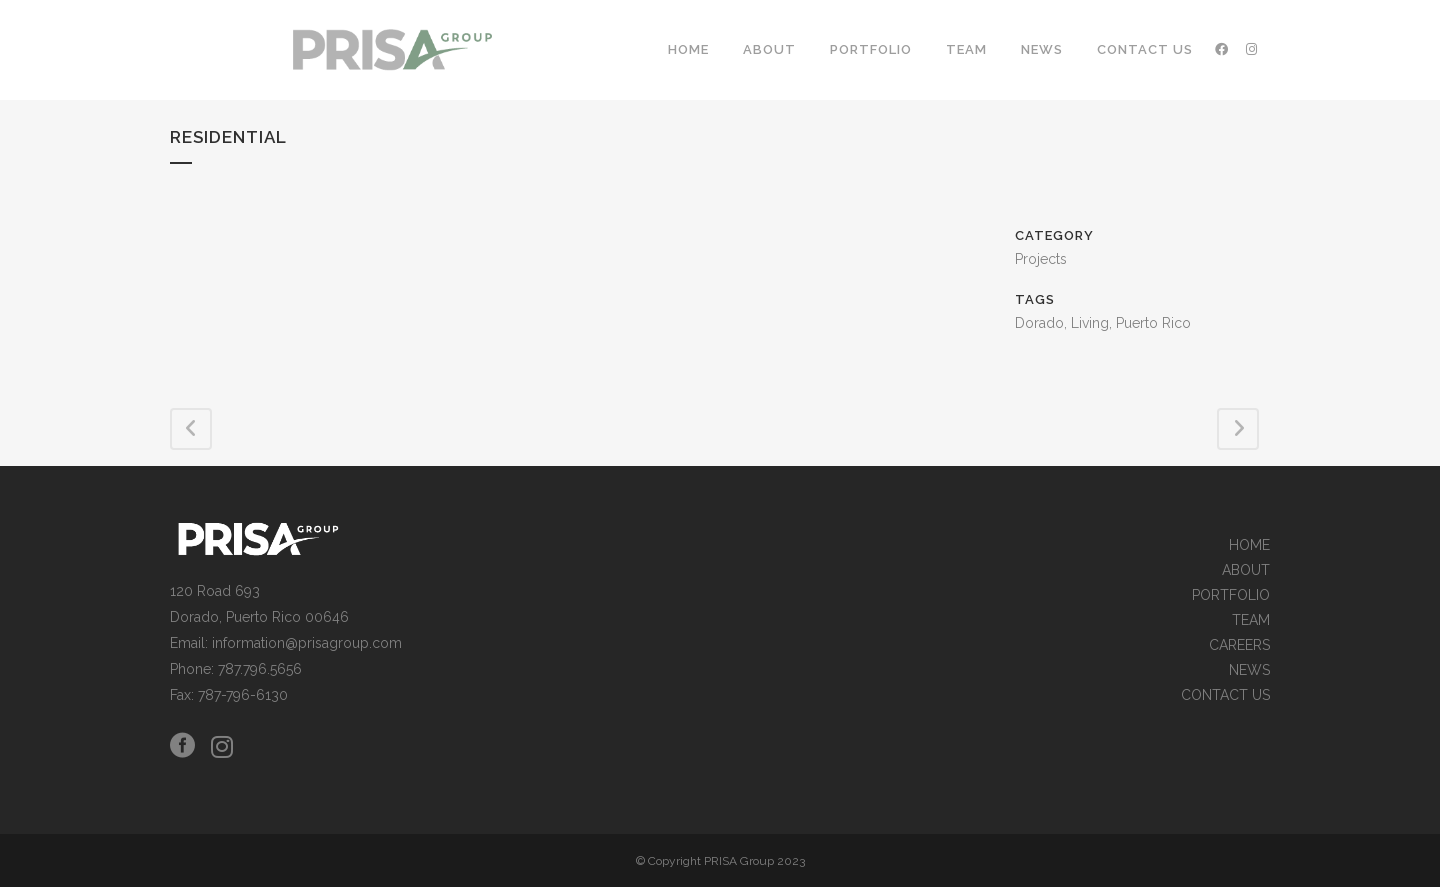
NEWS (1249, 670)
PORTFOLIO (1231, 595)
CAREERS (1239, 645)
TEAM (1251, 620)
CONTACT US (1225, 695)
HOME (1249, 545)
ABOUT (1246, 570)
